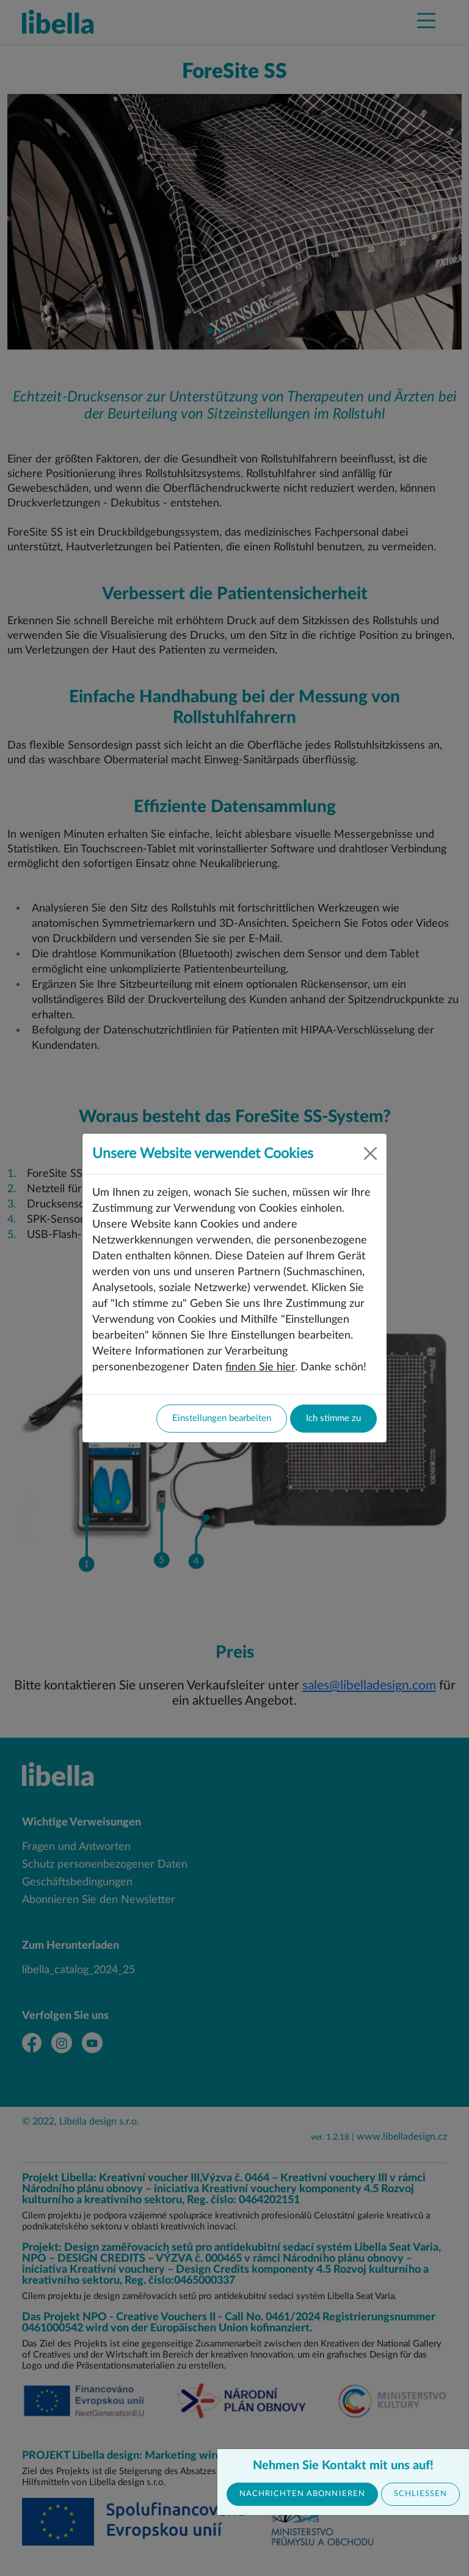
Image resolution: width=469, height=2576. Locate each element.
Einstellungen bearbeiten (221, 1418)
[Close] (370, 1153)
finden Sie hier (260, 1367)
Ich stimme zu (333, 1418)
